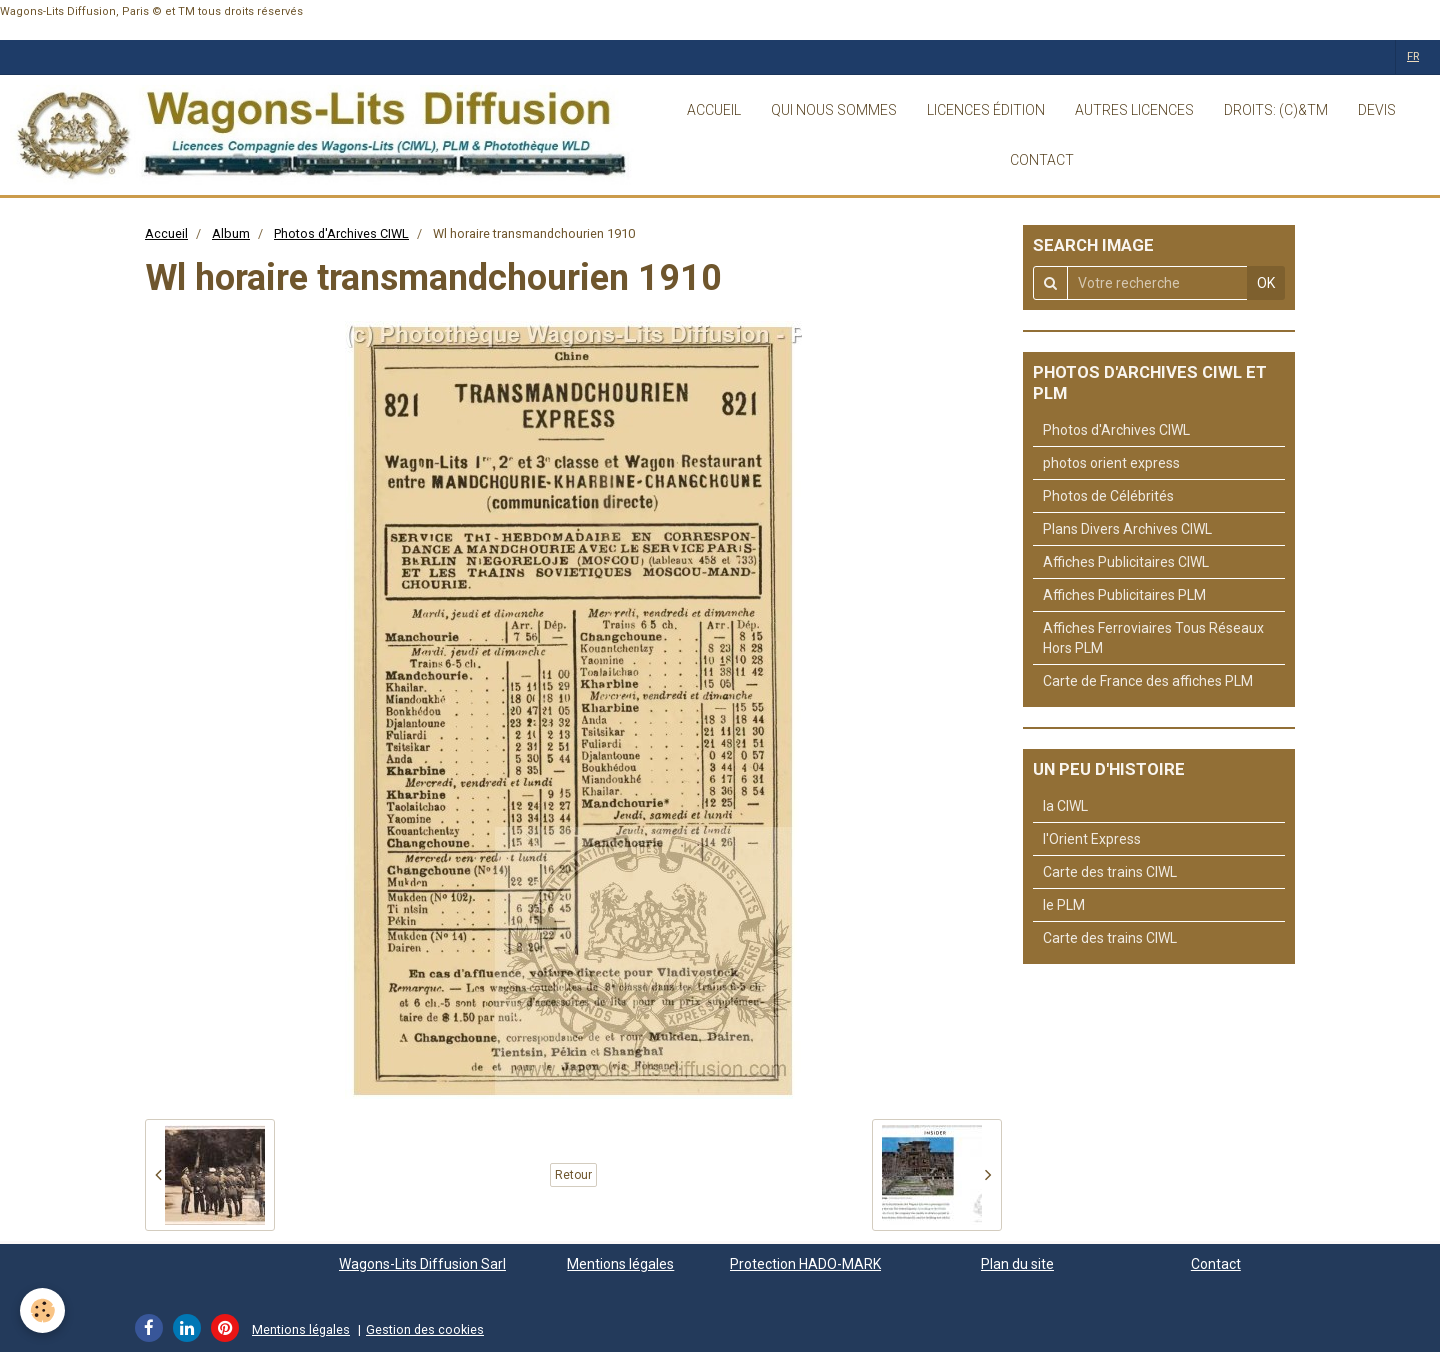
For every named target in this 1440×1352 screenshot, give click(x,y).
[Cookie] (42, 1310)
